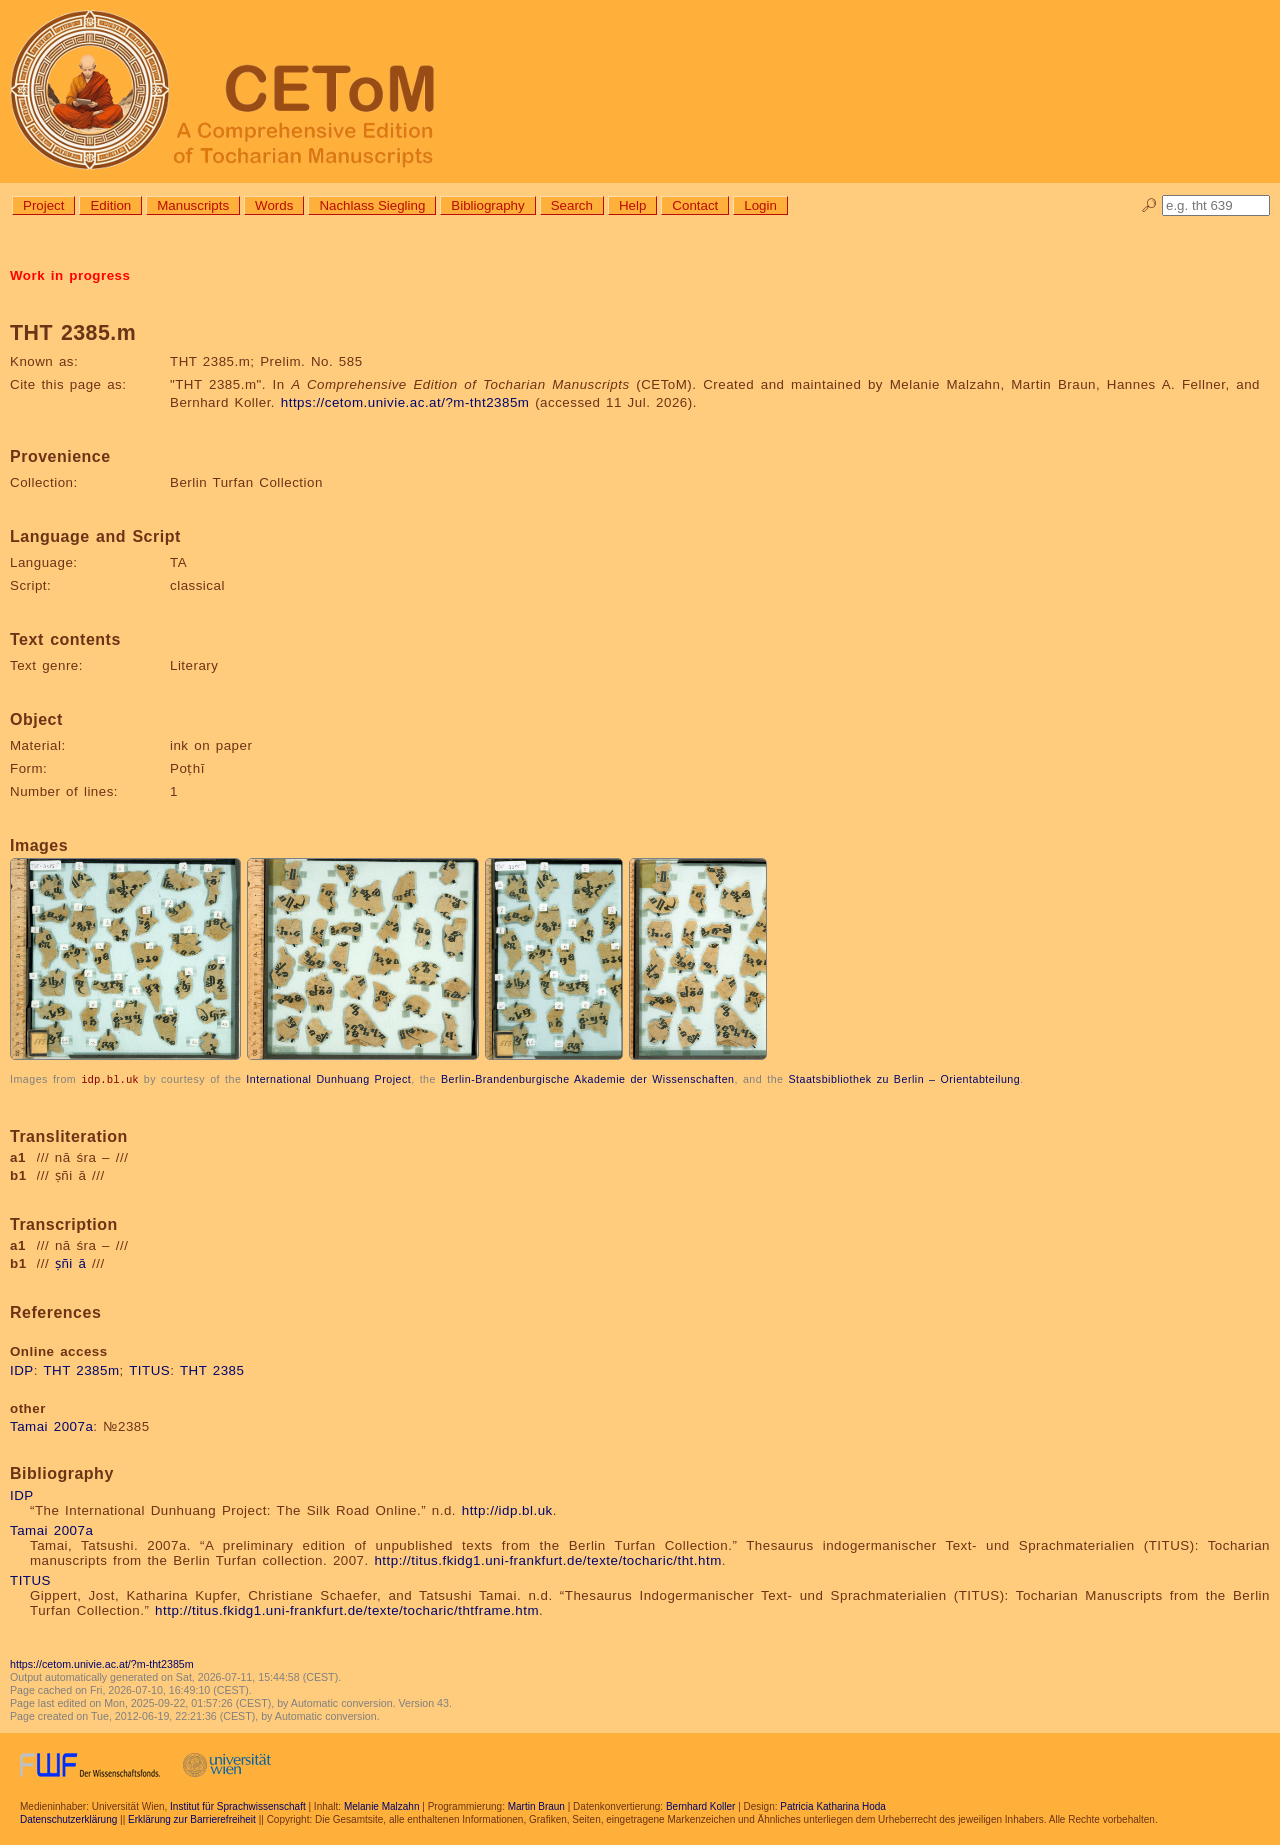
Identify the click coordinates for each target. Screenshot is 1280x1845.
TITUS (149, 1369)
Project (43, 205)
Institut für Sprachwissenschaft (238, 1805)
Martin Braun (536, 1805)
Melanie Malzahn (382, 1805)
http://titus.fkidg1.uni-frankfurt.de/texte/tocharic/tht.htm (547, 1559)
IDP (22, 1369)
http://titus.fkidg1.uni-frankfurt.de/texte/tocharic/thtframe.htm (347, 1609)
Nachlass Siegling (372, 205)
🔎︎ (1149, 205)
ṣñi (64, 1262)
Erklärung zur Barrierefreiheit (192, 1818)
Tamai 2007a (51, 1425)
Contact (695, 205)
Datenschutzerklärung (68, 1818)
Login (760, 205)
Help (632, 205)
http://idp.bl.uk (507, 1509)
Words (274, 205)
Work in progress (70, 275)
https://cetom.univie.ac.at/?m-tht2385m (405, 402)
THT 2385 (212, 1369)
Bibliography (487, 205)
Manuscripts (193, 205)
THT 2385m (81, 1369)
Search (572, 205)
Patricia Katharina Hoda (833, 1805)
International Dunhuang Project (328, 1079)
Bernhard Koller (700, 1805)
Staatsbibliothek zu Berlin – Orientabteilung (904, 1079)
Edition (110, 205)
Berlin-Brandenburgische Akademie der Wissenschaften (588, 1079)
